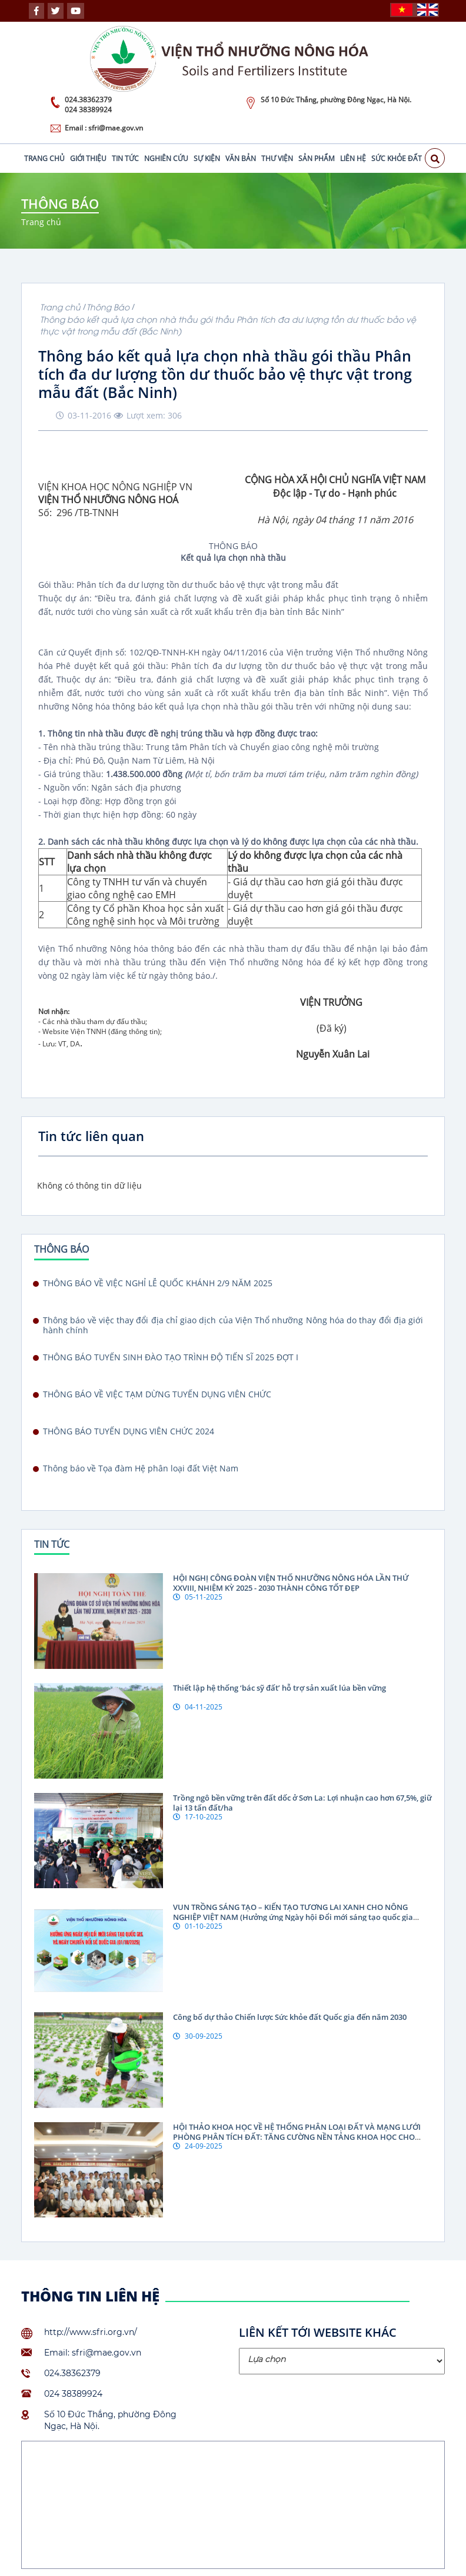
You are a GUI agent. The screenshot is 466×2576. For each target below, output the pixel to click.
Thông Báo (107, 306)
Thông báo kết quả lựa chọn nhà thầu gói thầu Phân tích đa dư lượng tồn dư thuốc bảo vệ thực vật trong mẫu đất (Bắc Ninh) (228, 324)
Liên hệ (353, 158)
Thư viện (277, 158)
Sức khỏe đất (396, 158)
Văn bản (240, 158)
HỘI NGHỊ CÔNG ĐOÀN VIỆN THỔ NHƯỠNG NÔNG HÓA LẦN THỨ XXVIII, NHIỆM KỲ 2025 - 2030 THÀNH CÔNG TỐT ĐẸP (291, 1583)
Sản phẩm (316, 158)
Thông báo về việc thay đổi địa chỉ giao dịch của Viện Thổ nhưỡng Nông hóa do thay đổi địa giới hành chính (233, 1325)
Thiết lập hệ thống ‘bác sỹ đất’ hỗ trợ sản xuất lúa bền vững (279, 1687)
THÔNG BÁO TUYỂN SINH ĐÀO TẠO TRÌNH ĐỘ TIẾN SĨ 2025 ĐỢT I (170, 1357)
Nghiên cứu (166, 158)
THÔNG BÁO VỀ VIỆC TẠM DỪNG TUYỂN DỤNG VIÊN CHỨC (157, 1394)
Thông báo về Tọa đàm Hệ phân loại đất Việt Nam (140, 1468)
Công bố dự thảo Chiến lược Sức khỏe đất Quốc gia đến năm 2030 (290, 2017)
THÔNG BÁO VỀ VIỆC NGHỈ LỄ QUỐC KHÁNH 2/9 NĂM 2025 (157, 1283)
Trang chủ (44, 158)
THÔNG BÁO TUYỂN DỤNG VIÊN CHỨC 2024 (128, 1431)
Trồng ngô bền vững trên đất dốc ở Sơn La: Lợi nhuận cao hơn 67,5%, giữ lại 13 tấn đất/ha (302, 1802)
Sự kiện (207, 158)
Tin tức (125, 158)
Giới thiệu (88, 158)
